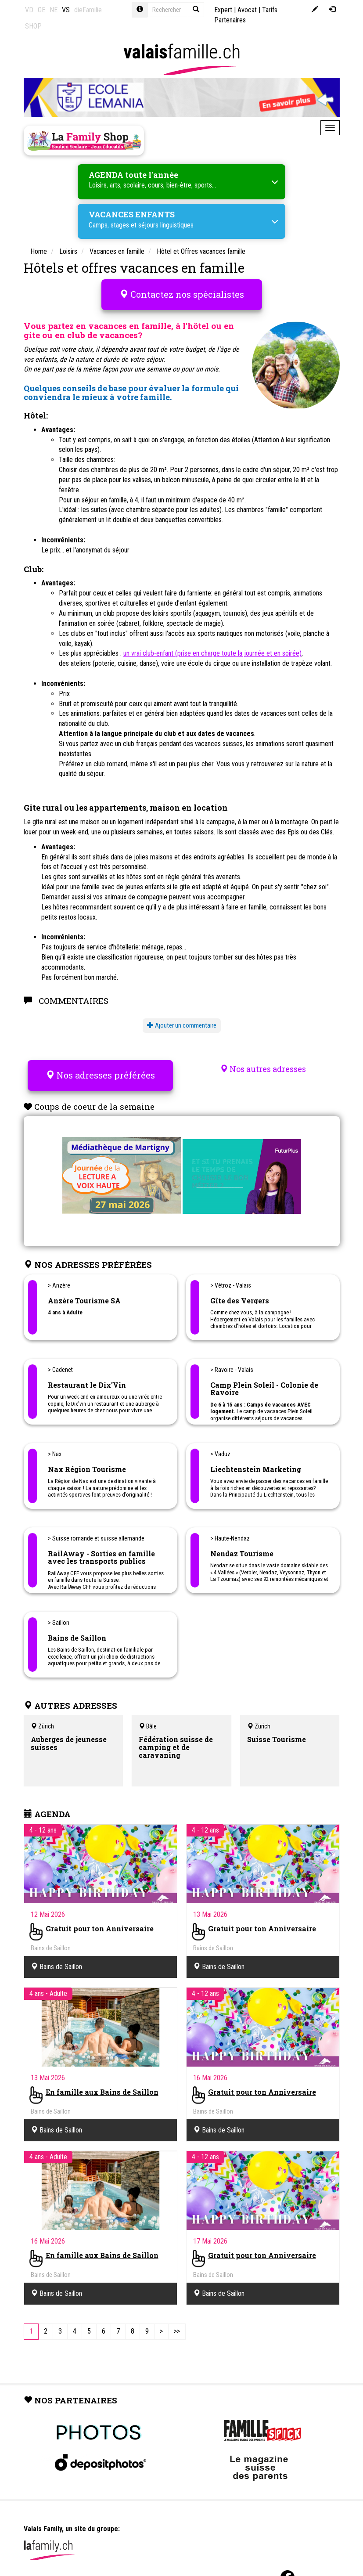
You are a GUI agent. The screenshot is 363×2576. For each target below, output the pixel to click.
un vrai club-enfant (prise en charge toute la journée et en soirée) (212, 650)
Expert (223, 10)
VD (29, 10)
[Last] (177, 2325)
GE (41, 10)
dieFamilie (88, 10)
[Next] (161, 2325)
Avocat (247, 10)
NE (54, 10)
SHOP (33, 26)
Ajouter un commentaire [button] (181, 1022)
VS (66, 10)
